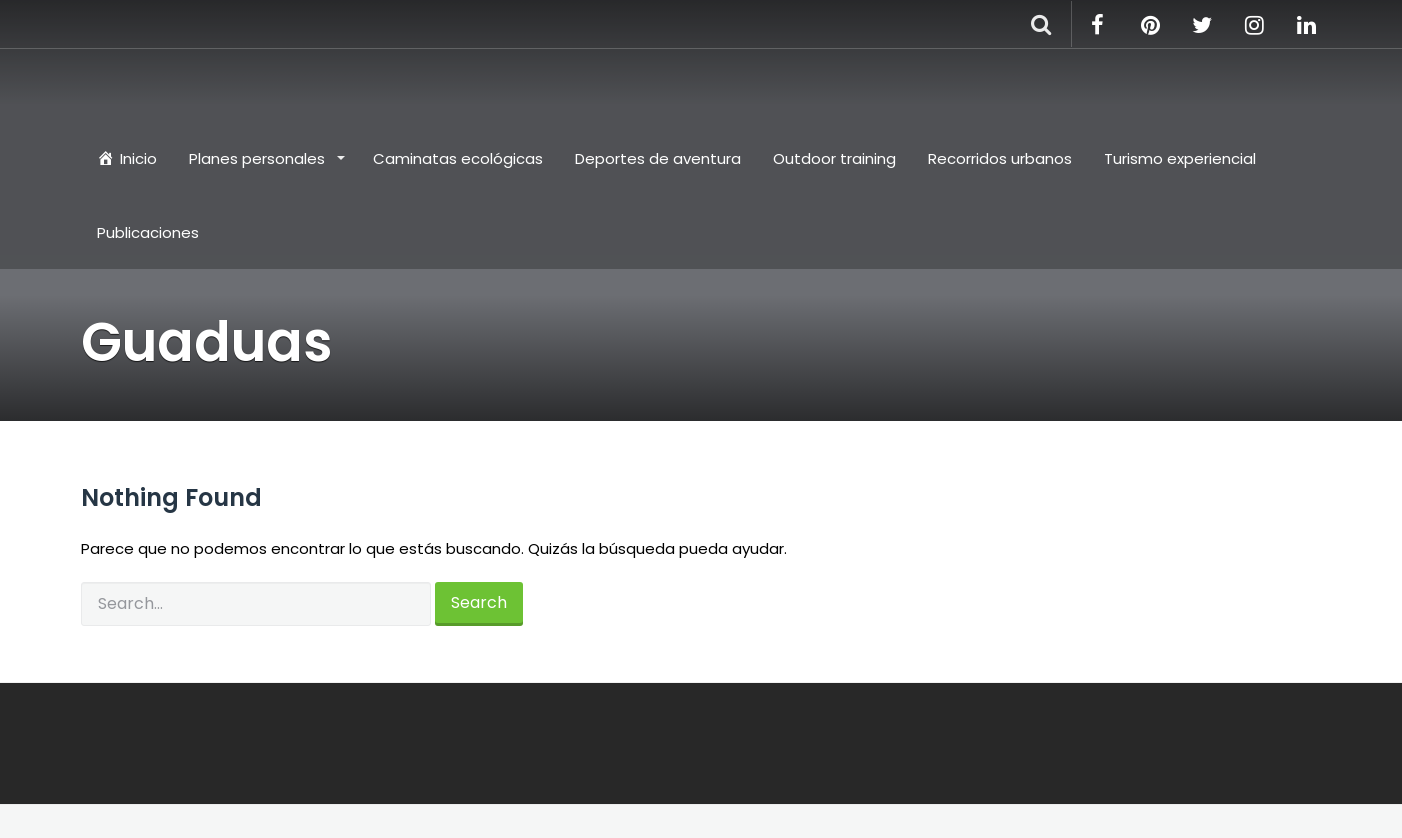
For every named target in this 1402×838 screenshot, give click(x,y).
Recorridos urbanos (1000, 158)
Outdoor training (834, 158)
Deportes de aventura (658, 158)
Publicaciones (148, 232)
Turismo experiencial (1180, 158)
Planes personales (259, 158)
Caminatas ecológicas (458, 158)
